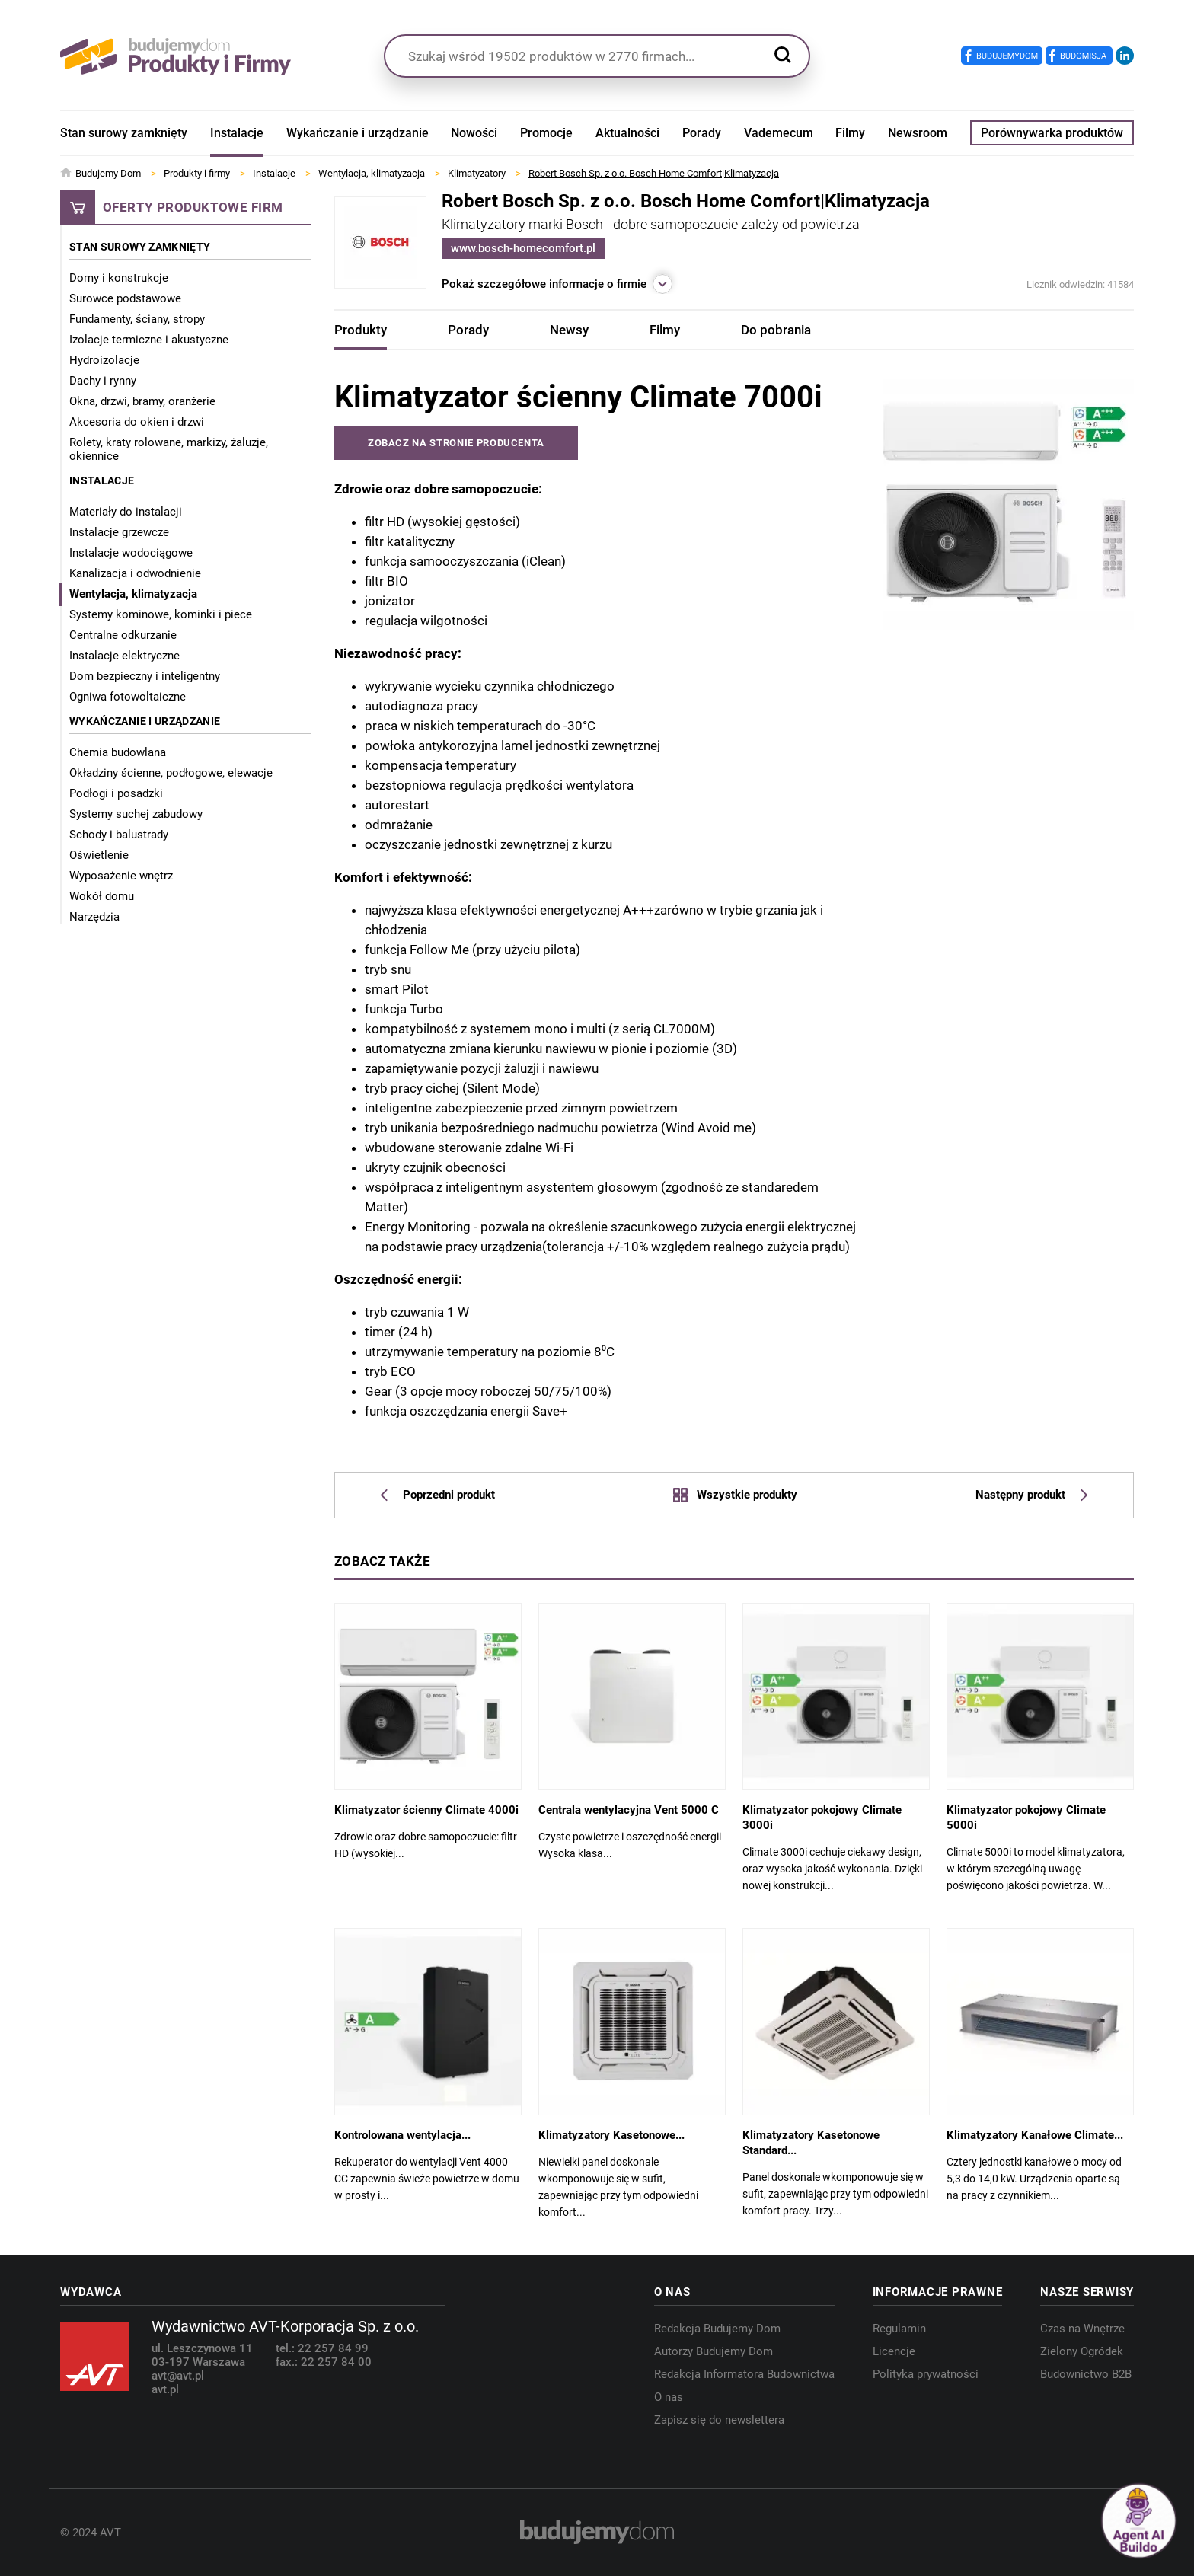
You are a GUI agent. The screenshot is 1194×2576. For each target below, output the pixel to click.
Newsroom (917, 133)
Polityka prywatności (926, 2374)
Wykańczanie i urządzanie (357, 133)
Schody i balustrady (118, 834)
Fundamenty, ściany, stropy (137, 319)
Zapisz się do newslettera (719, 2420)
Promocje (546, 133)
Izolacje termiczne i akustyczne (148, 339)
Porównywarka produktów (1052, 133)
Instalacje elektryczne (124, 655)
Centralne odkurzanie (123, 635)
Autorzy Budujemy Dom (713, 2351)
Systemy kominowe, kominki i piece (160, 614)
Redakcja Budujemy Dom (717, 2328)
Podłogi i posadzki (116, 793)
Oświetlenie (99, 855)
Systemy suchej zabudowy (136, 814)
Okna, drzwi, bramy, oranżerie (142, 401)
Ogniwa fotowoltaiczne (127, 697)
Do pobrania (776, 329)
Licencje (894, 2351)
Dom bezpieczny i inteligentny (144, 676)
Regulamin (899, 2328)
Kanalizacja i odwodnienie (135, 573)
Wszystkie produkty (735, 1495)
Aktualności (627, 133)
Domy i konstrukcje (118, 278)
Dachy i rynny (102, 381)
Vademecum (778, 133)
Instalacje (236, 133)
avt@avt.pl (178, 2376)
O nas (668, 2397)
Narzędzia (94, 917)
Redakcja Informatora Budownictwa (744, 2374)
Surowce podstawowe (125, 298)
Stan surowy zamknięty (123, 133)
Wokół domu (101, 896)
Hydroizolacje (104, 360)
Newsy (569, 329)
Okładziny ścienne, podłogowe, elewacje (171, 773)
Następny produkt (1031, 1495)
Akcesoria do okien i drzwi (136, 422)
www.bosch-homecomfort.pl (523, 248)
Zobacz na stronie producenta (456, 442)
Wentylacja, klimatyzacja (133, 594)
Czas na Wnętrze (1082, 2328)
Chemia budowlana (117, 752)
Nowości (474, 133)
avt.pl (165, 2389)
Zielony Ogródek (1081, 2351)
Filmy (850, 133)
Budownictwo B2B (1086, 2374)
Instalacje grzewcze (119, 532)
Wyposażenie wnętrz (121, 876)
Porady (701, 133)
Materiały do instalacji (125, 512)
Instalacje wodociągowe (131, 553)
